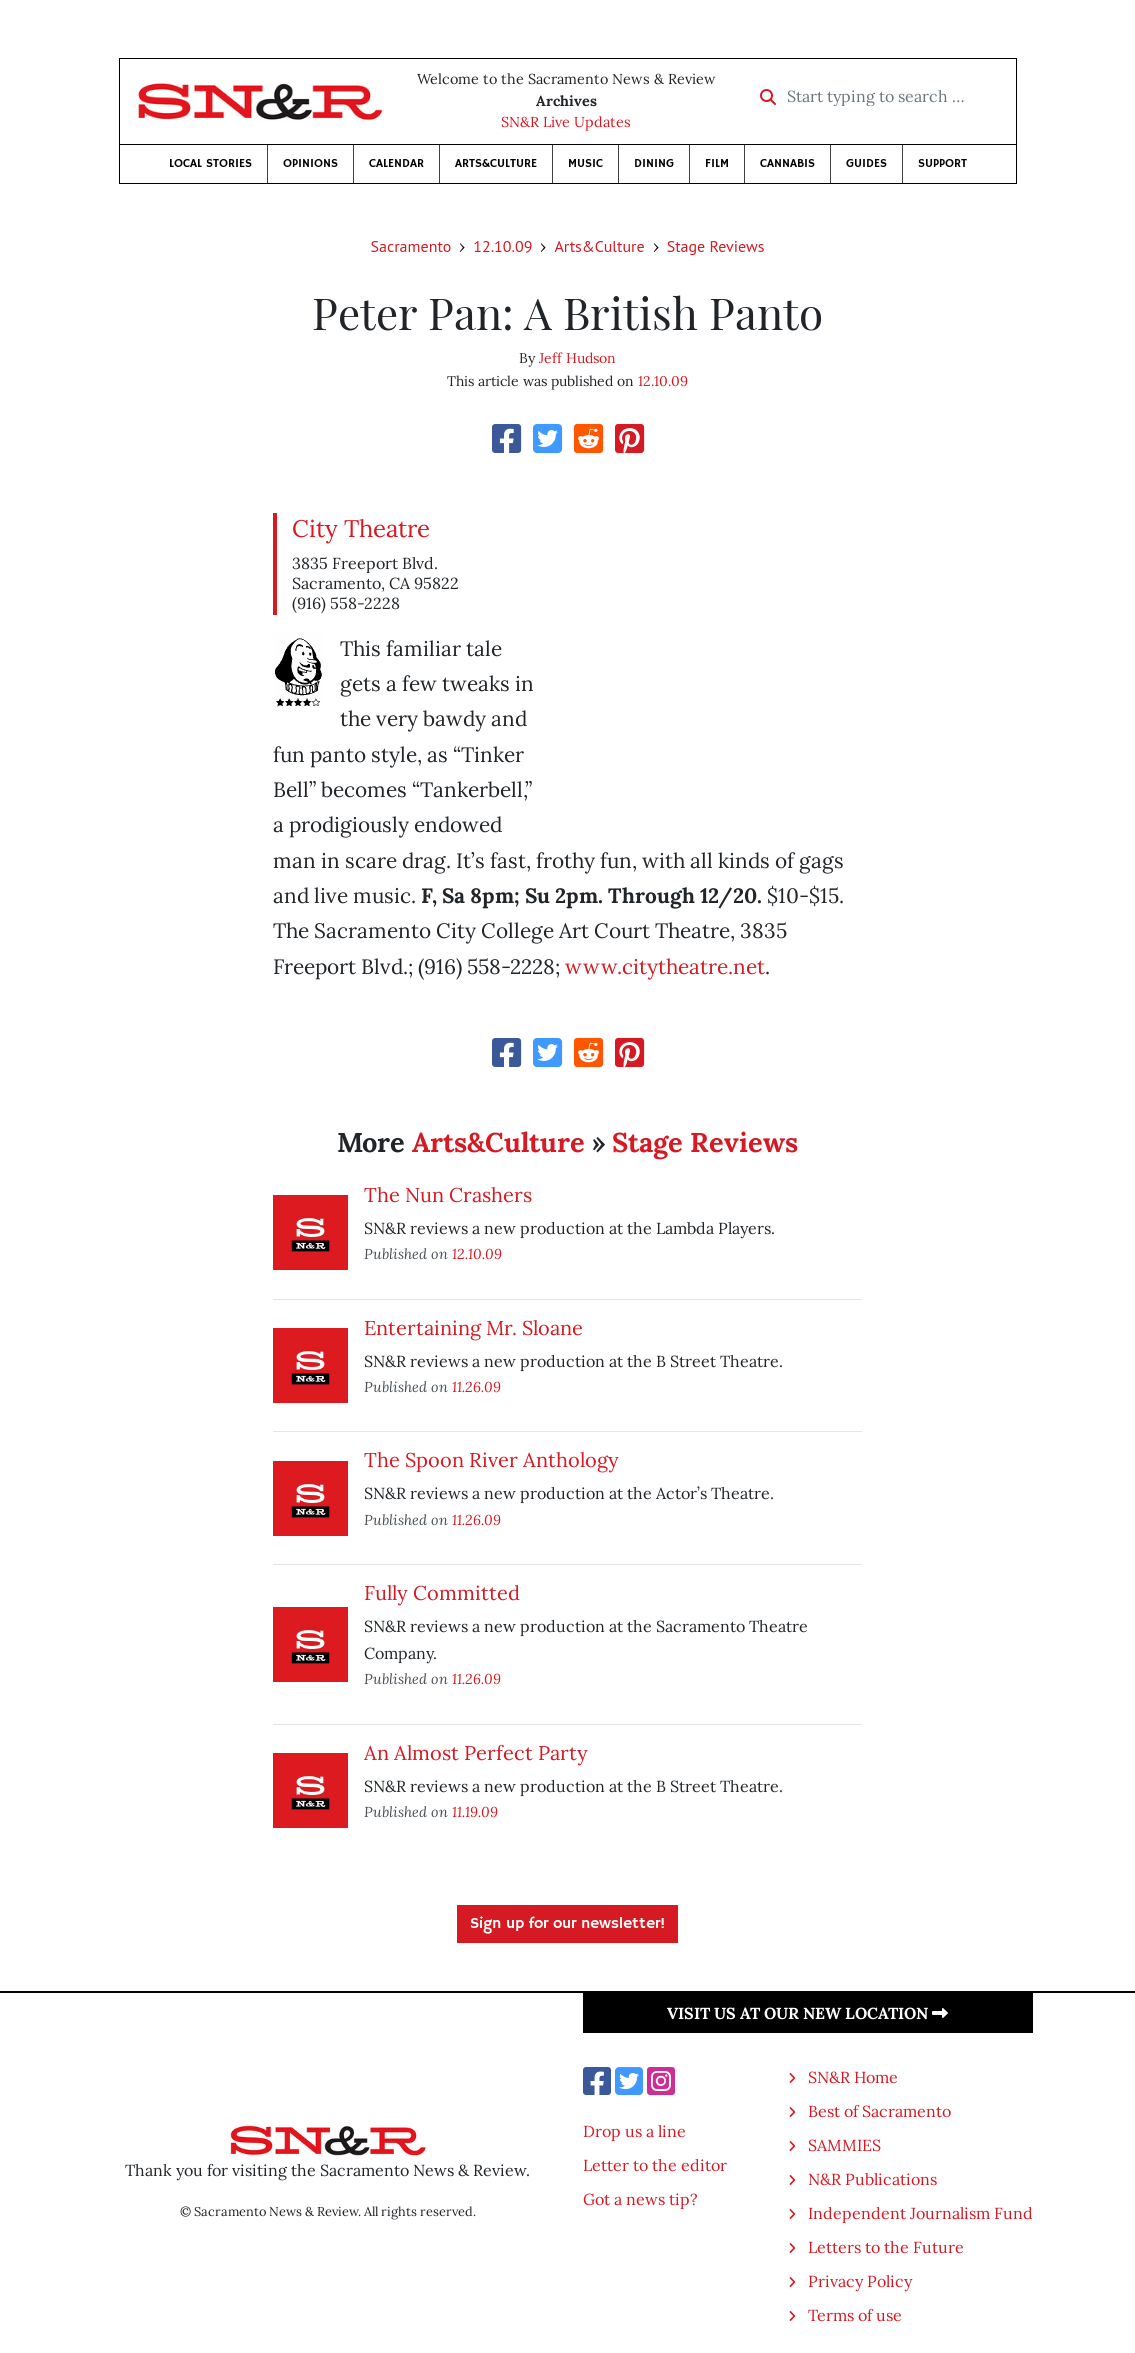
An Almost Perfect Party (476, 1752)
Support (942, 163)
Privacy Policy (860, 2281)
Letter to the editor (655, 2165)
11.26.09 (476, 1386)
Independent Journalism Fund (920, 2213)
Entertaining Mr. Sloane (473, 1327)
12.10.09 (502, 246)
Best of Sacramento (879, 2111)
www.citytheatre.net (665, 966)
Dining (654, 163)
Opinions (310, 163)
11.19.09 (475, 1811)
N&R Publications (872, 2179)
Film (717, 163)
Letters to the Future (886, 2247)
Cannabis (787, 163)
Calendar (396, 163)
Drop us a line (634, 2131)
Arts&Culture (496, 163)
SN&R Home (853, 2077)
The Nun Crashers (448, 1194)
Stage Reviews (716, 246)
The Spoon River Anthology (491, 1459)
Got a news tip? (640, 2199)
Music (585, 163)
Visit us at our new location (807, 2013)
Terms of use (855, 2315)
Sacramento (411, 246)
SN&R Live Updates (566, 122)
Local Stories (210, 163)
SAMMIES (844, 2145)
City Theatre (361, 528)
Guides (866, 163)
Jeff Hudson (577, 358)
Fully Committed (442, 1592)
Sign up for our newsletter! (567, 1924)
